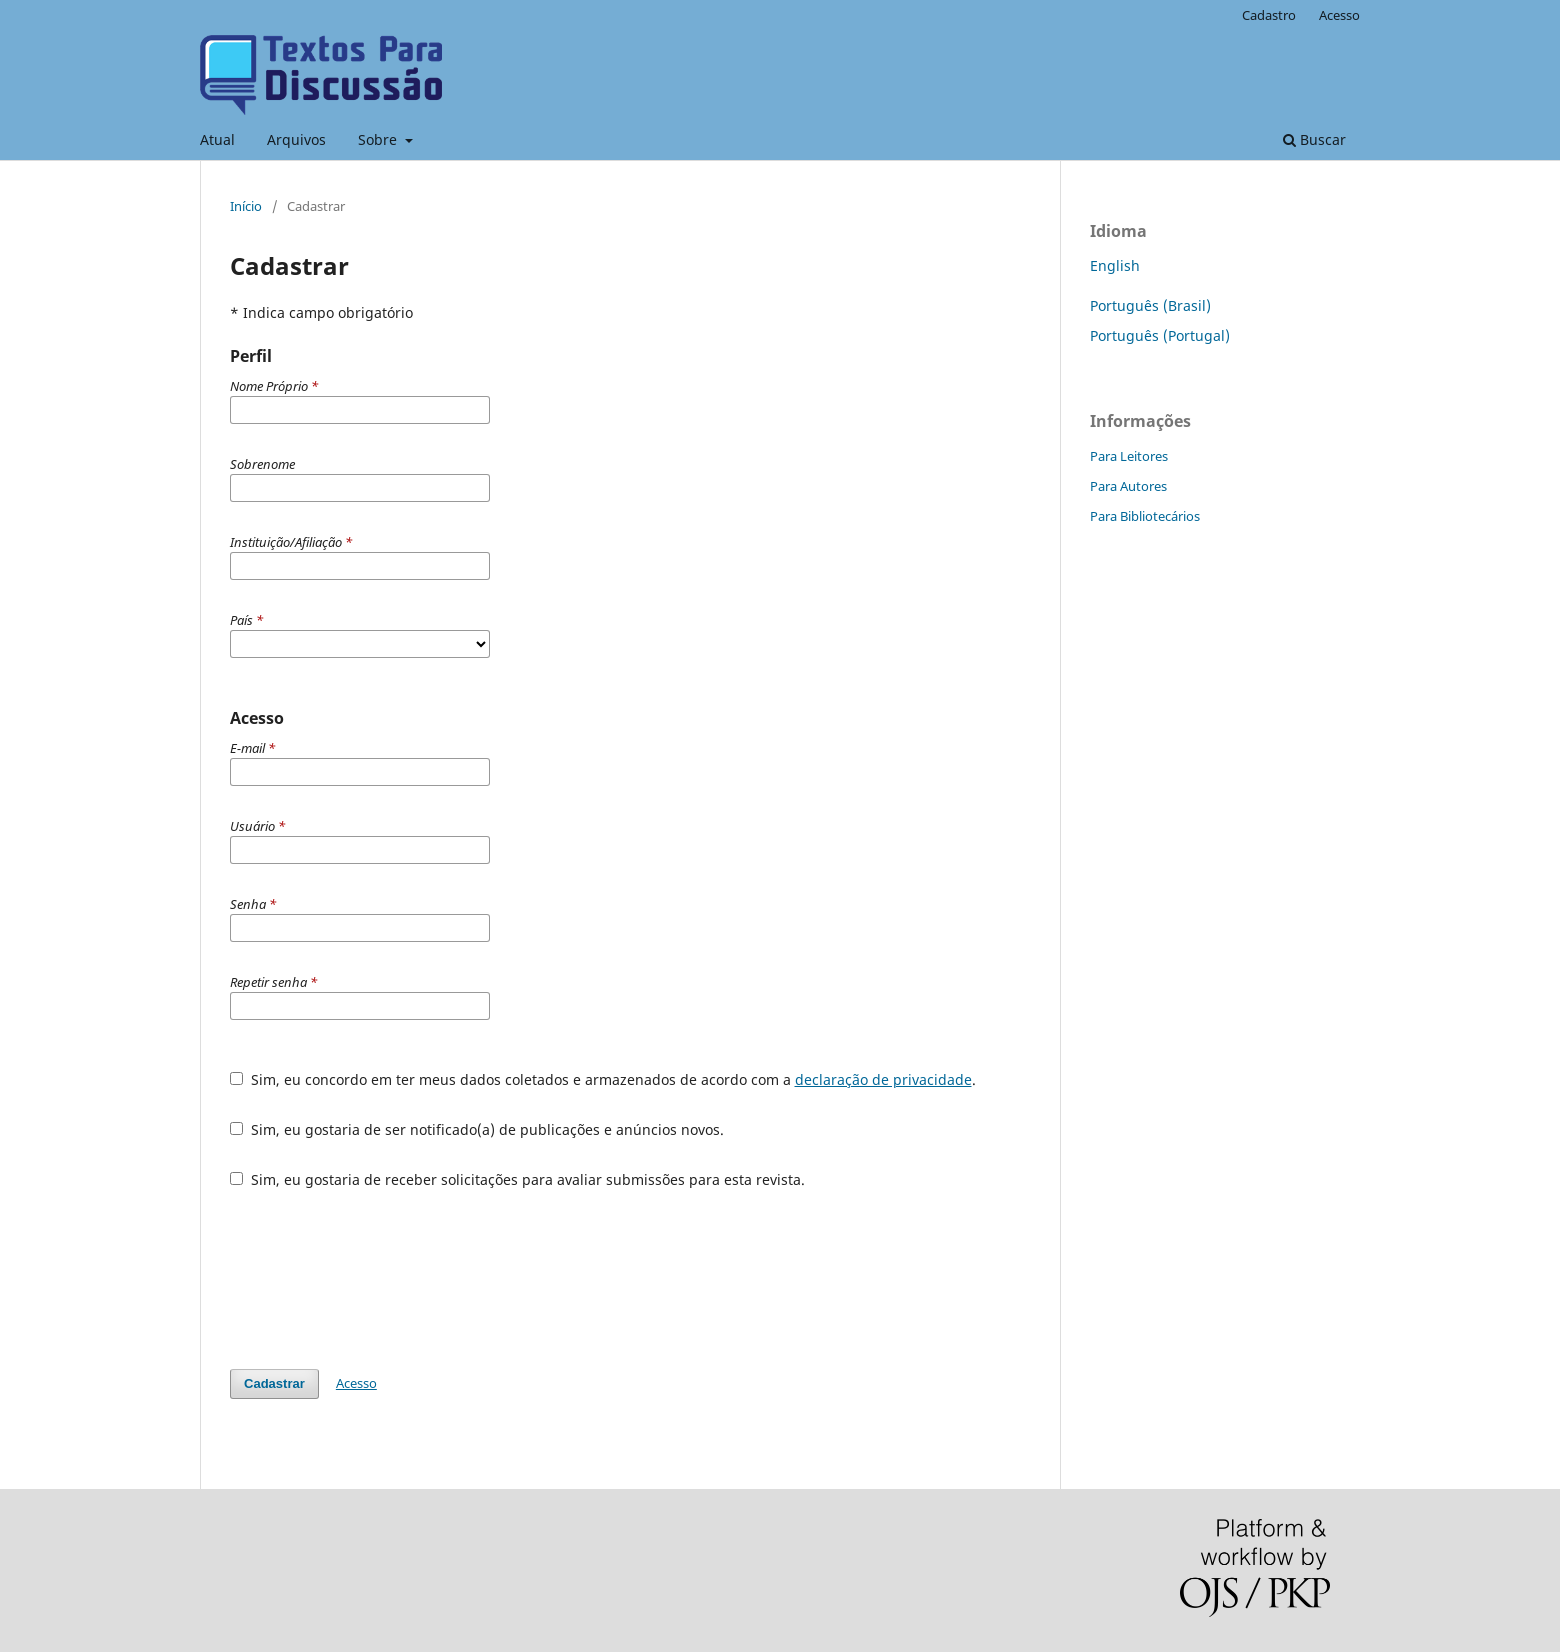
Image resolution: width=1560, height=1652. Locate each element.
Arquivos (296, 139)
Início (246, 206)
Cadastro (1269, 15)
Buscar (1314, 139)
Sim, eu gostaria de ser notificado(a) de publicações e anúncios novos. (477, 1129)
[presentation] (382, 1279)
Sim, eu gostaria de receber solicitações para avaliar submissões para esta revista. (517, 1179)
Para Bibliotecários (1145, 516)
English (1115, 265)
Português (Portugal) (1160, 335)
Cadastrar (274, 1383)
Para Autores (1128, 486)
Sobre (379, 139)
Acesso (1339, 15)
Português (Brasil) (1150, 305)
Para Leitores (1129, 456)
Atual (217, 139)
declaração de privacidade (883, 1079)
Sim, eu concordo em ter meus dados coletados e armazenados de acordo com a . (603, 1079)
